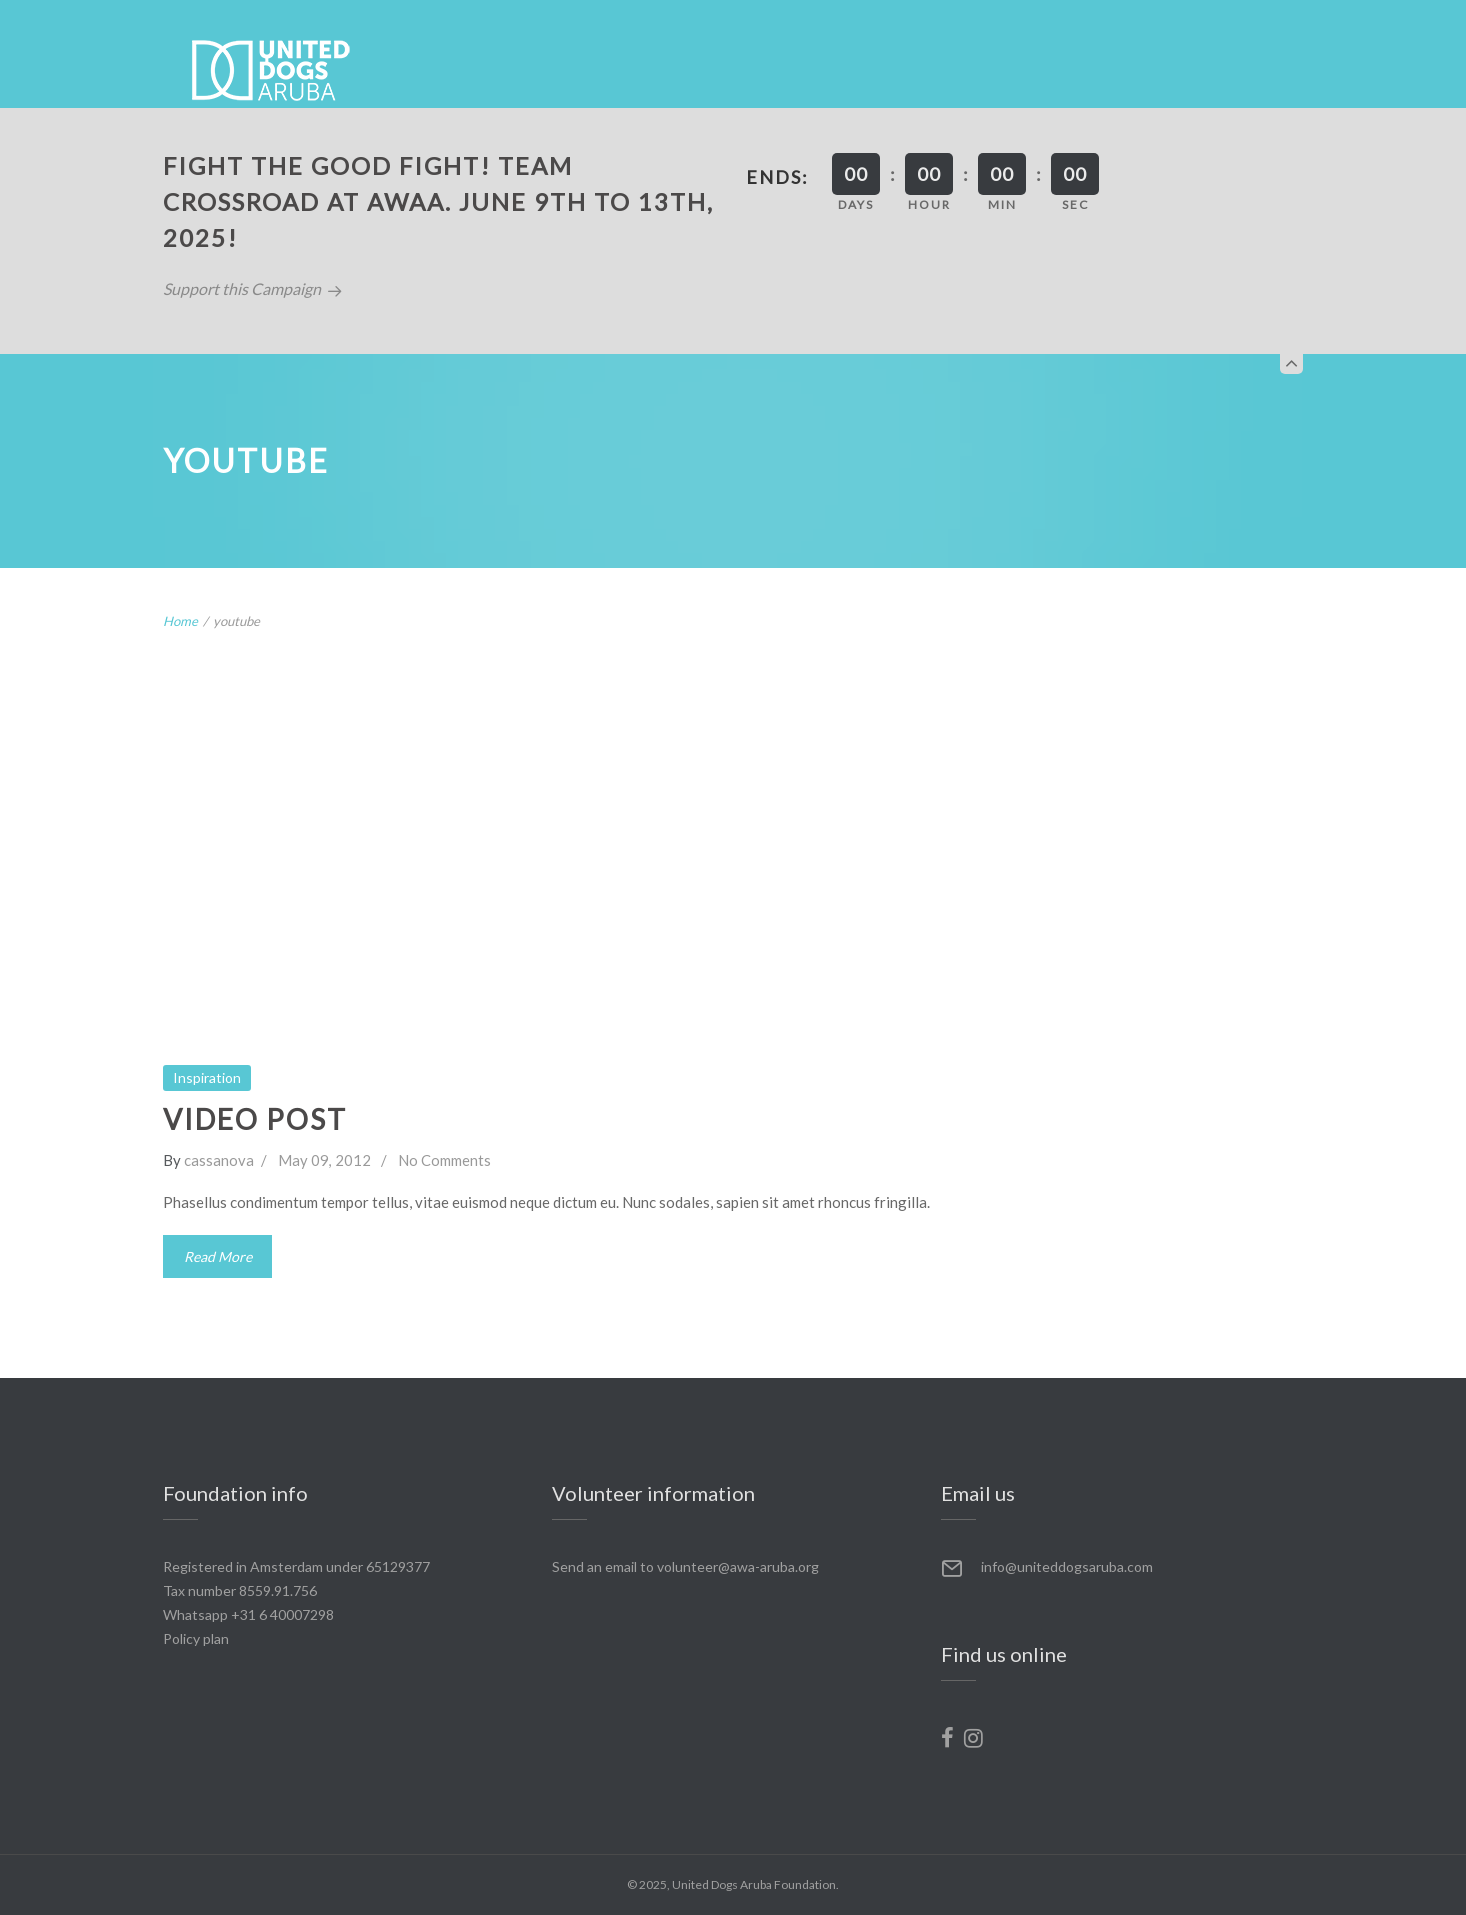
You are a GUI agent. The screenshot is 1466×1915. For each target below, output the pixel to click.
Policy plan (196, 1638)
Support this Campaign (253, 288)
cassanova (219, 1160)
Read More (218, 1255)
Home (180, 621)
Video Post (255, 1119)
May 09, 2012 (324, 1160)
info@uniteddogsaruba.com (1067, 1566)
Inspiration (207, 1077)
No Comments (444, 1160)
